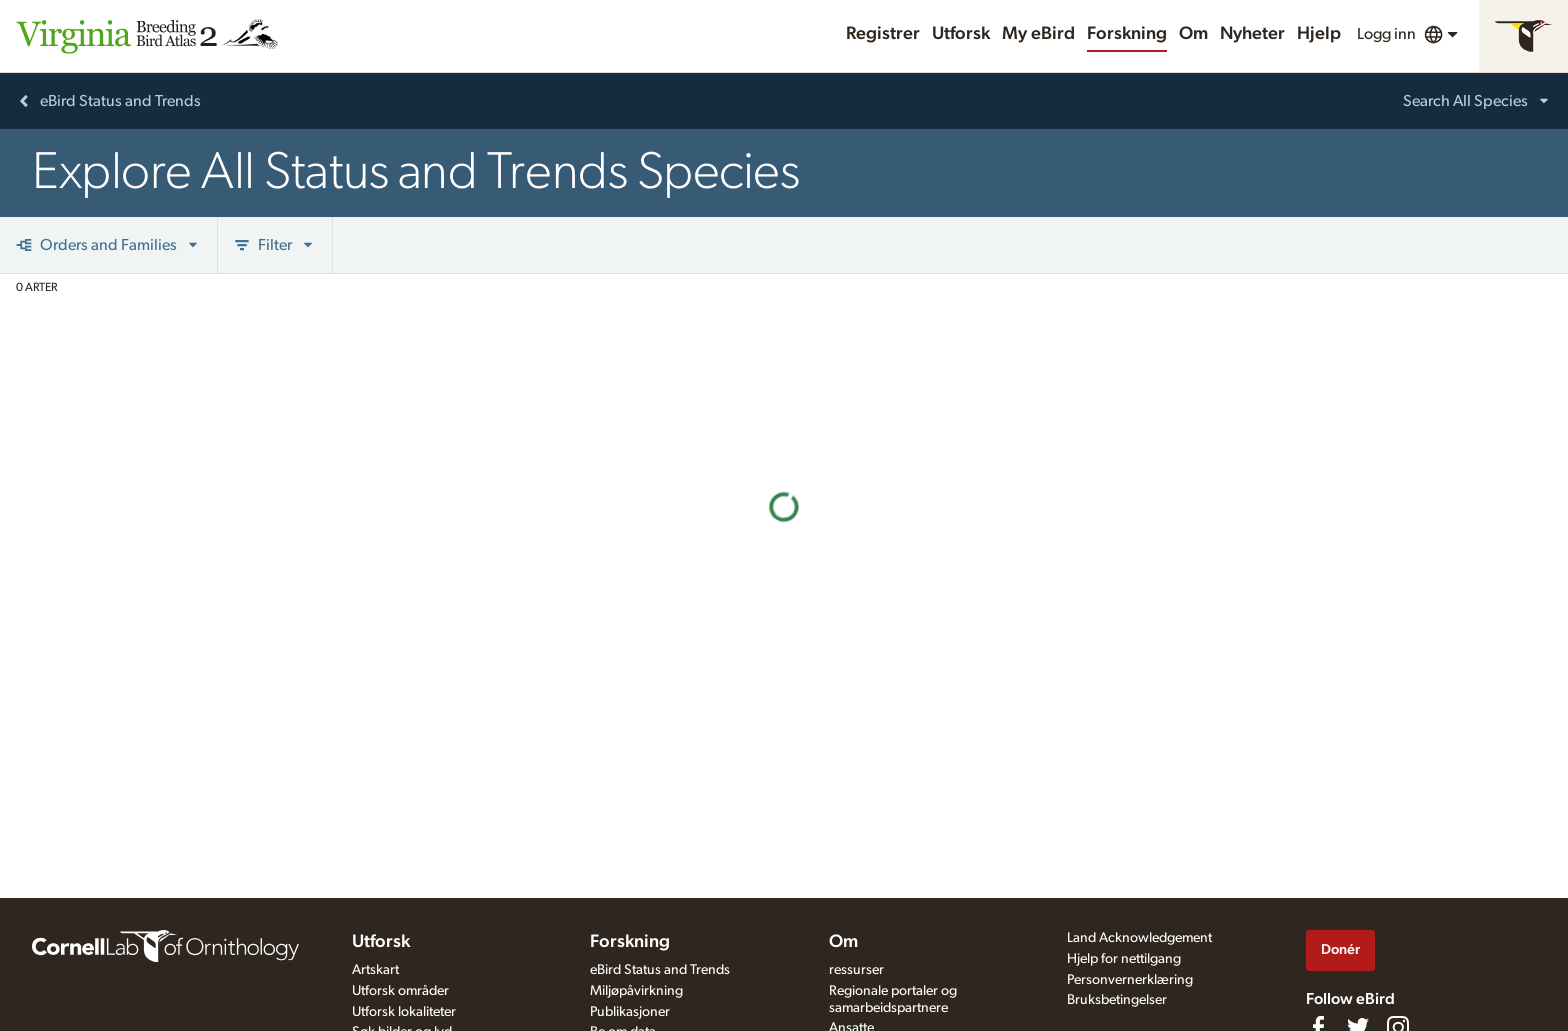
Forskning (1127, 34)
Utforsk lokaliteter (404, 1012)
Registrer (883, 34)
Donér (1340, 949)
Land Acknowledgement (1139, 938)
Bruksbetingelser (1117, 1000)
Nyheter (1252, 34)
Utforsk (961, 34)
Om (1193, 34)
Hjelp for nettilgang (1124, 959)
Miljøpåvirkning (636, 991)
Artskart (375, 970)
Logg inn (1386, 34)
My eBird (1038, 34)
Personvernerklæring (1130, 980)
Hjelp (1319, 34)
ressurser (856, 970)
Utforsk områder (400, 991)
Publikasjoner (630, 1012)
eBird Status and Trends (660, 970)
